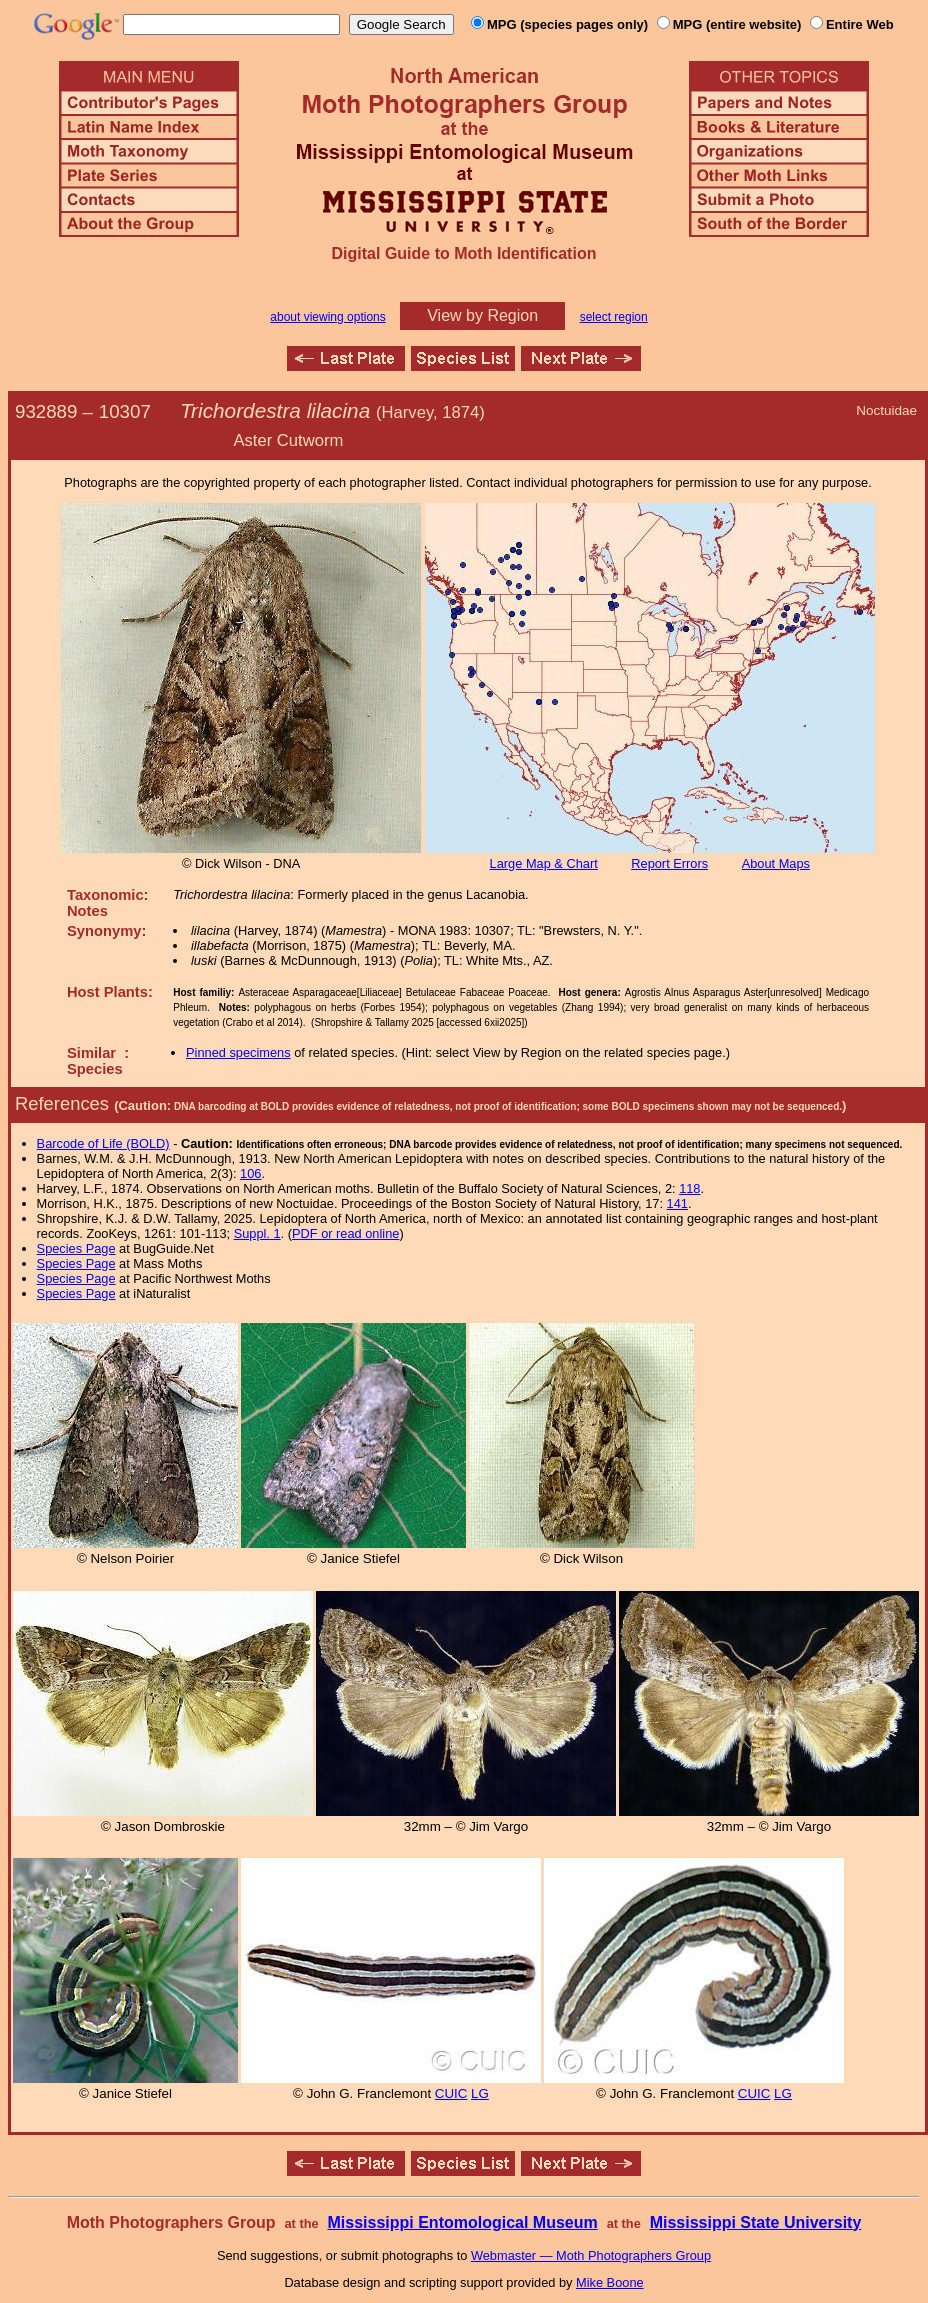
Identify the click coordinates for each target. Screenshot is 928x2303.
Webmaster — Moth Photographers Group (591, 2255)
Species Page (76, 1248)
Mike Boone (610, 2282)
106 (250, 1173)
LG (480, 2093)
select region (614, 317)
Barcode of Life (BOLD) (103, 1143)
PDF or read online (345, 1233)
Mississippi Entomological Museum (462, 2222)
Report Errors (669, 863)
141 (677, 1203)
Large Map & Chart (544, 863)
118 (689, 1188)
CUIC (451, 2093)
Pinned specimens (238, 1052)
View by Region (482, 315)
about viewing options (327, 317)
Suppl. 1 (257, 1233)
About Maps (776, 863)
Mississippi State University (756, 2222)
